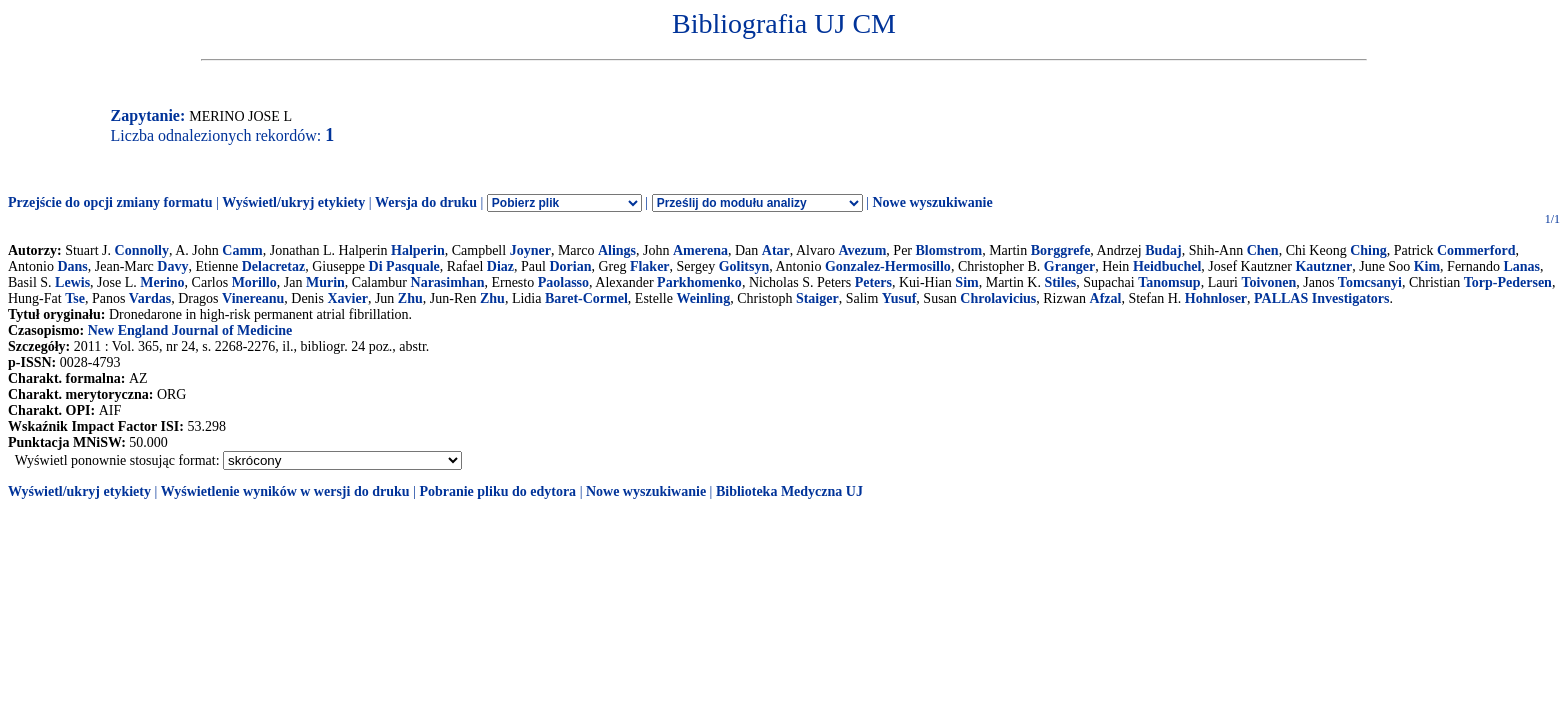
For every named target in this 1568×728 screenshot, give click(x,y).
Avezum (862, 250)
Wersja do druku (426, 202)
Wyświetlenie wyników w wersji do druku (285, 491)
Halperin (418, 250)
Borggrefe (1061, 250)
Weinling (703, 298)
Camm (242, 250)
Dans (72, 266)
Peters (873, 282)
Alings (617, 250)
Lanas (1521, 266)
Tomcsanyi (1370, 282)
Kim (1427, 266)
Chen (1263, 250)
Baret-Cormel (586, 298)
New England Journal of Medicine (190, 330)
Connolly (142, 250)
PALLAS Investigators (1321, 298)
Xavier (347, 298)
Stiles (1060, 282)
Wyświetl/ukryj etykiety (293, 202)
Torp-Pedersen (1508, 282)
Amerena (700, 250)
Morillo (254, 282)
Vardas (150, 298)
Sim (966, 282)
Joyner (530, 250)
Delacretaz (273, 266)
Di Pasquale (404, 266)
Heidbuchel (1167, 266)
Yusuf (899, 298)
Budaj (1163, 250)
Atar (776, 250)
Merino (162, 282)
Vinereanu (253, 298)
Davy (172, 266)
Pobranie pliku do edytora (497, 491)
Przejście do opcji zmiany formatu (110, 202)
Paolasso (563, 282)
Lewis (72, 282)
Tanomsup (1169, 282)
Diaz (500, 266)
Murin (325, 282)
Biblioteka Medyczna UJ (789, 491)
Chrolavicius (998, 298)
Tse (75, 298)
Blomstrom (949, 250)
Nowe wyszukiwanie (932, 202)
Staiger (817, 298)
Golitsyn (744, 266)
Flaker (650, 266)
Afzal (1106, 298)
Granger (1069, 266)
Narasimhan (448, 282)
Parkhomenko (699, 282)
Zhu (410, 298)
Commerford (1476, 250)
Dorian (570, 266)
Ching (1368, 250)
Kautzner (1323, 266)
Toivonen (1268, 282)
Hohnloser (1216, 298)
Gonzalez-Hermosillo (888, 266)
